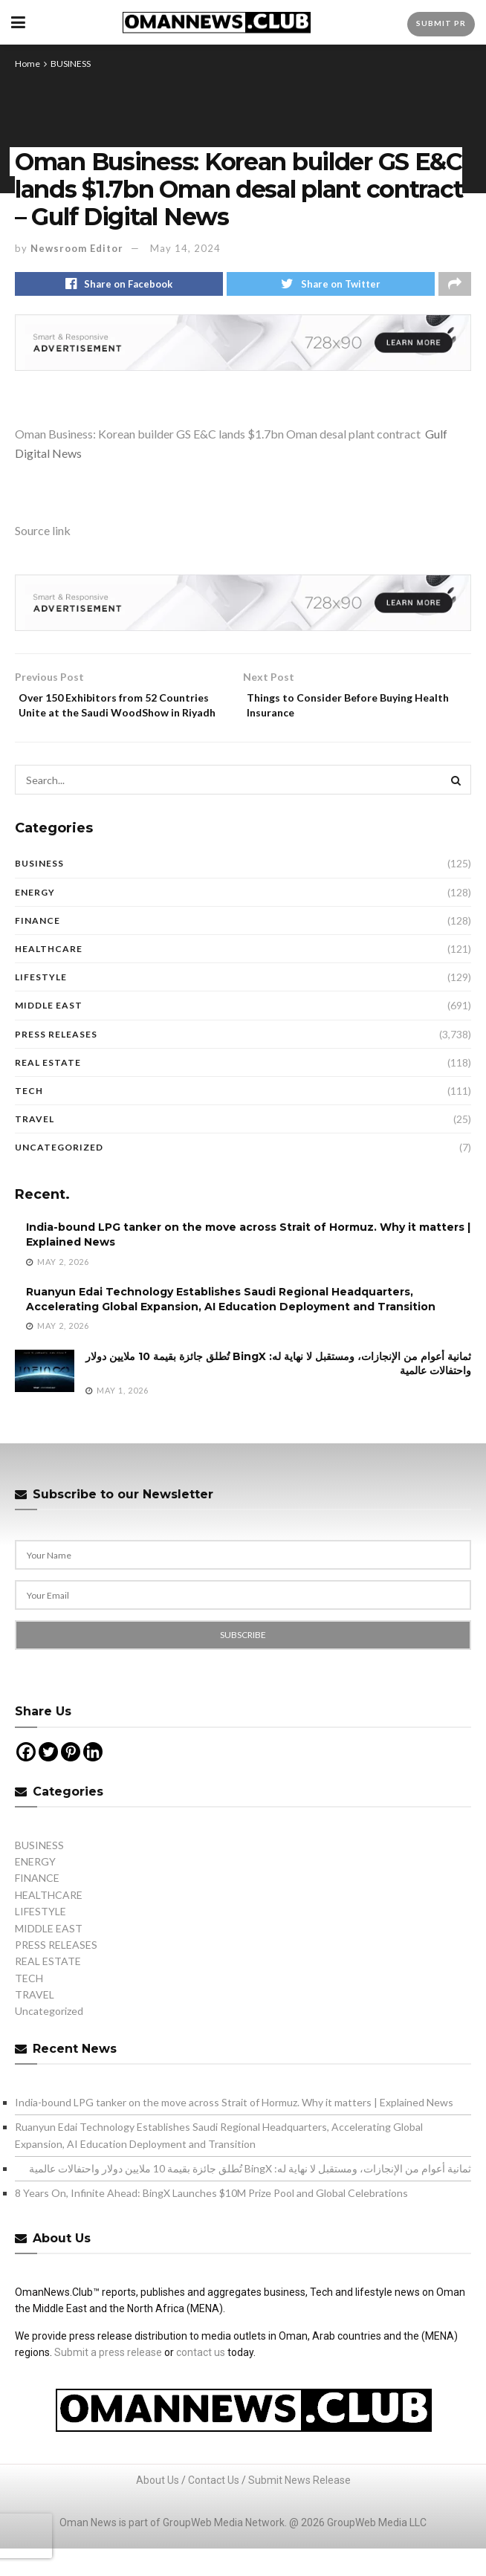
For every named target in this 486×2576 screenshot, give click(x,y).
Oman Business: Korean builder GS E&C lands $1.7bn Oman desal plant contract (218, 437)
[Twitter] (48, 1778)
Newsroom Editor (76, 248)
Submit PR (441, 23)
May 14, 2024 (185, 248)
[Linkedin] (93, 1778)
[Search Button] (456, 807)
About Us (157, 2508)
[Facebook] (26, 1778)
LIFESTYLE (41, 1004)
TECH (29, 1117)
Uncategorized (59, 1174)
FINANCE (37, 947)
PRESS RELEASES (56, 1061)
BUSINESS (71, 63)
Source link (43, 534)
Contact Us (213, 2508)
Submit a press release (108, 2380)
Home (27, 63)
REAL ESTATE (48, 1089)
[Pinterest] (70, 1778)
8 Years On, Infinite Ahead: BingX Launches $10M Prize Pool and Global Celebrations (211, 2220)
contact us (200, 2380)
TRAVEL (34, 1146)
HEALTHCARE (48, 976)
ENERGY (35, 919)
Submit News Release (299, 2508)
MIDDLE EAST (48, 1032)
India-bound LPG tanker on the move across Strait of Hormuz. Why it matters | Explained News (234, 2129)
